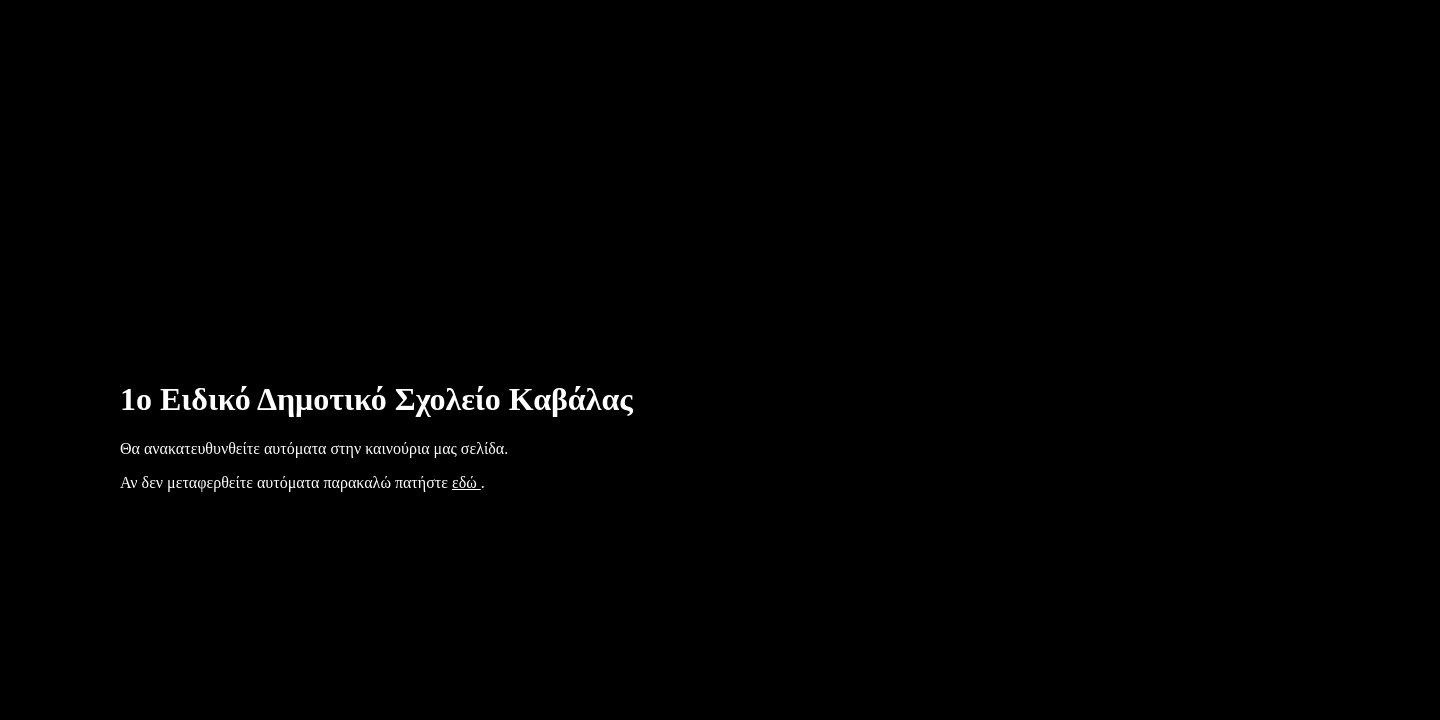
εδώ (466, 482)
